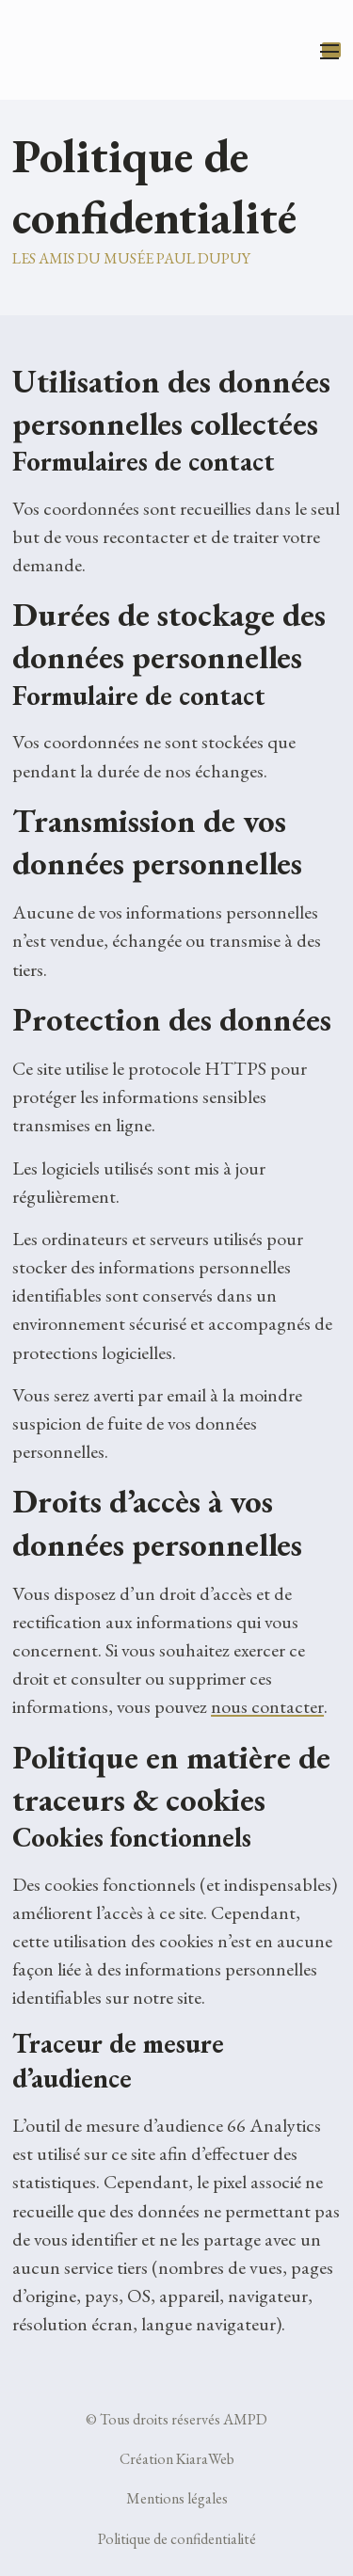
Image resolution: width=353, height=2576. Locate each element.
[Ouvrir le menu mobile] (331, 49)
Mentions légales (177, 2498)
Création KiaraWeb (177, 2459)
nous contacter (267, 1706)
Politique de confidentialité (177, 2539)
